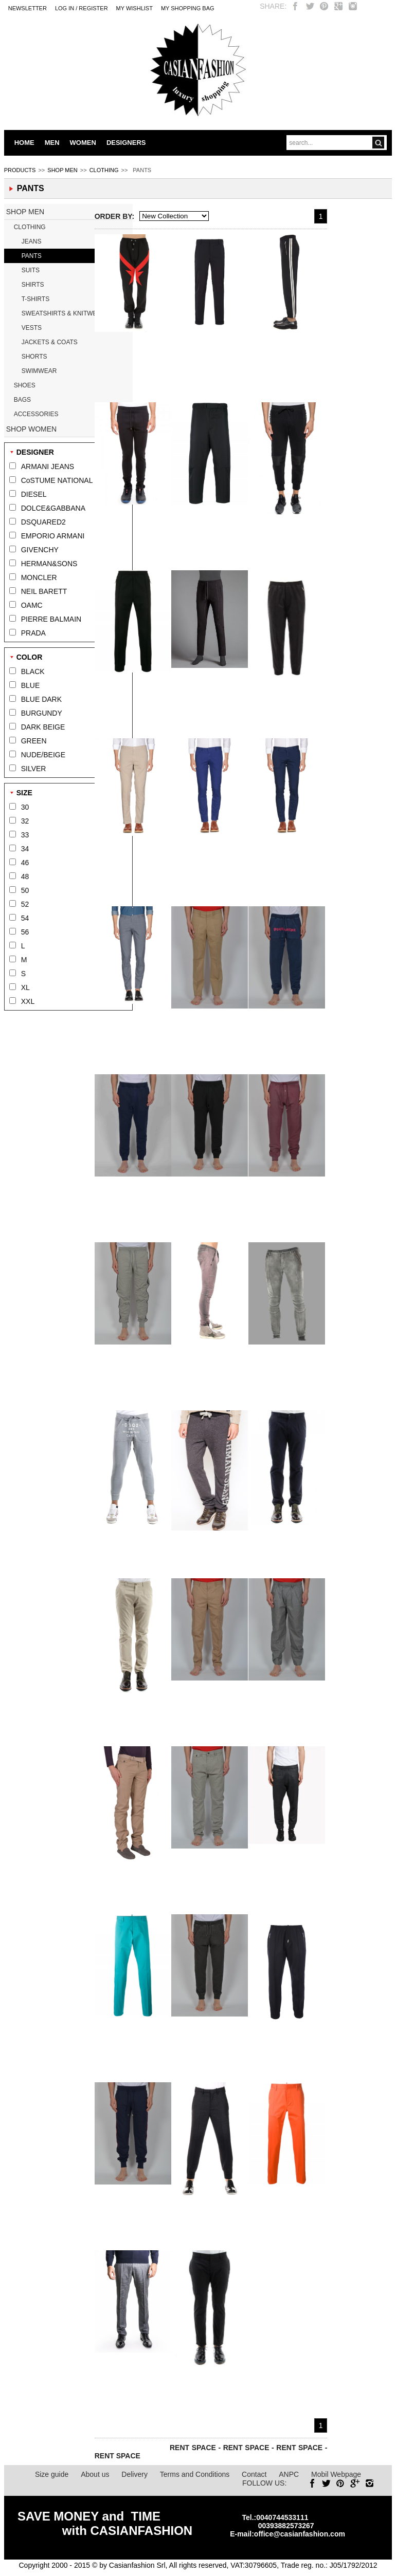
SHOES (24, 385)
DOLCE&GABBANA (53, 508)
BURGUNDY (41, 713)
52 (25, 904)
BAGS (22, 399)
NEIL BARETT (44, 591)
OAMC (32, 605)
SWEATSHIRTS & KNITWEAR (64, 313)
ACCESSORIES (36, 414)
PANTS (32, 255)
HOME (24, 142)
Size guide (51, 2474)
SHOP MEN (62, 170)
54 (25, 918)
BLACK (33, 671)
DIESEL (34, 494)
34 (25, 849)
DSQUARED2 (43, 522)
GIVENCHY (40, 550)
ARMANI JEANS (47, 466)
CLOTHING (104, 170)
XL (25, 987)
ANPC (289, 2474)
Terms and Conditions (194, 2474)
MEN (52, 142)
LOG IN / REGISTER (81, 8)
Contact (254, 2474)
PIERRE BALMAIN (51, 619)
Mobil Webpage (336, 2474)
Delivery (134, 2474)
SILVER (33, 768)
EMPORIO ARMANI (53, 536)
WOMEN (83, 142)
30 (25, 807)
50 (25, 890)
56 (25, 932)
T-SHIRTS (35, 299)
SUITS (31, 270)
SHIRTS (33, 284)
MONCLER (39, 577)
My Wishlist (134, 8)
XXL (27, 1001)
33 (25, 835)
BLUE (30, 685)
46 (25, 862)
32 (25, 821)
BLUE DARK (41, 699)
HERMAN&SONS (49, 563)
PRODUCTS (20, 170)
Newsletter (27, 8)
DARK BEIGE (43, 727)
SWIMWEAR (39, 371)
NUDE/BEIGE (43, 755)
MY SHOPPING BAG (187, 8)
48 (25, 876)
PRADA (33, 633)
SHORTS (34, 356)
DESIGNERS (126, 142)
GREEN (34, 741)
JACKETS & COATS (50, 342)
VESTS (32, 327)
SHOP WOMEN (31, 429)
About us (95, 2474)
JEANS (32, 241)
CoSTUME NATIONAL (57, 480)
